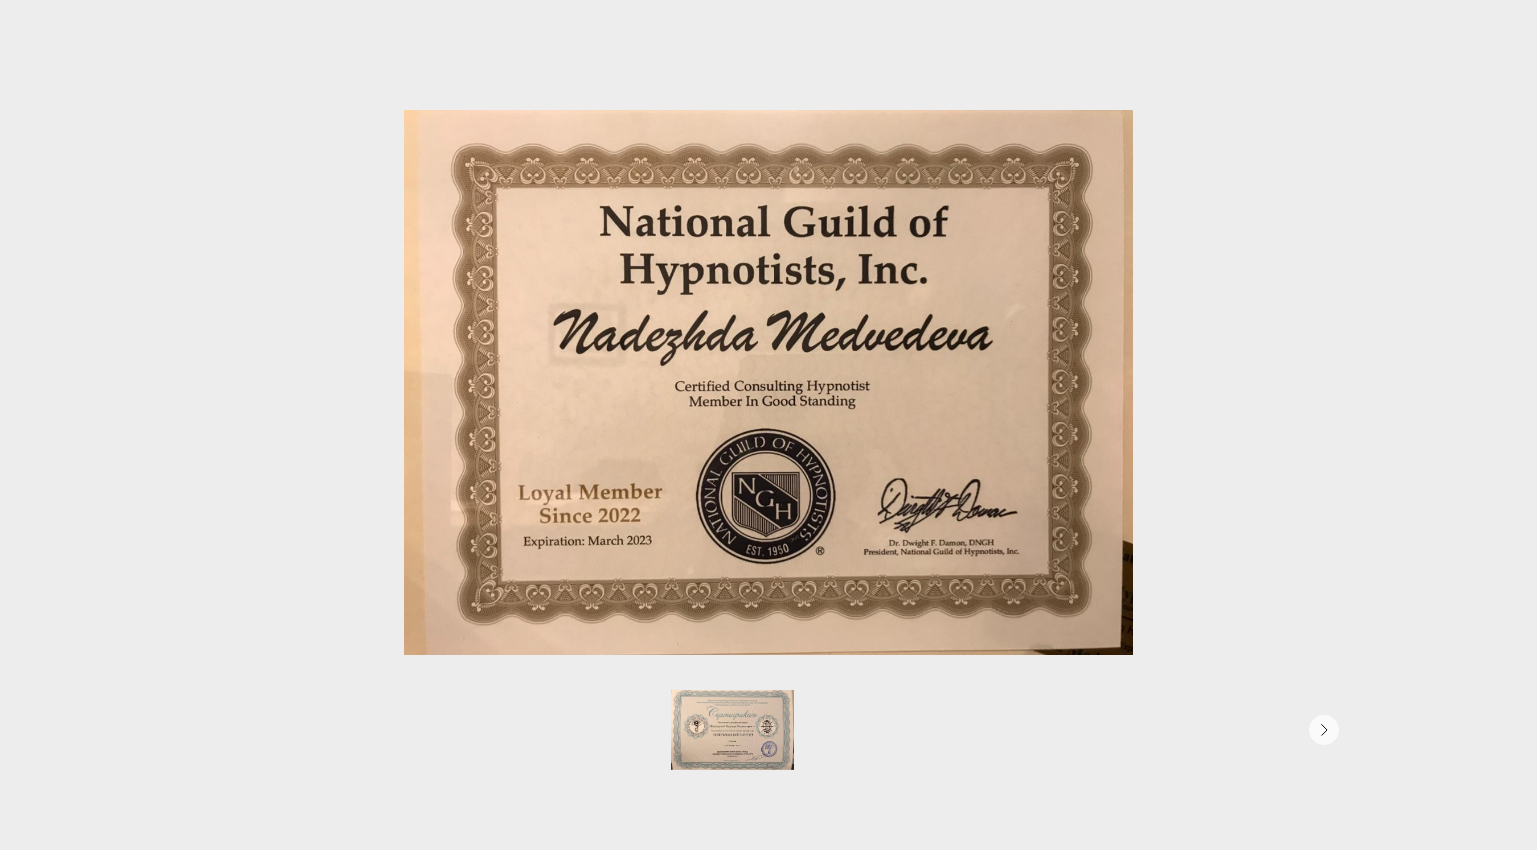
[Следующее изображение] (1324, 730)
